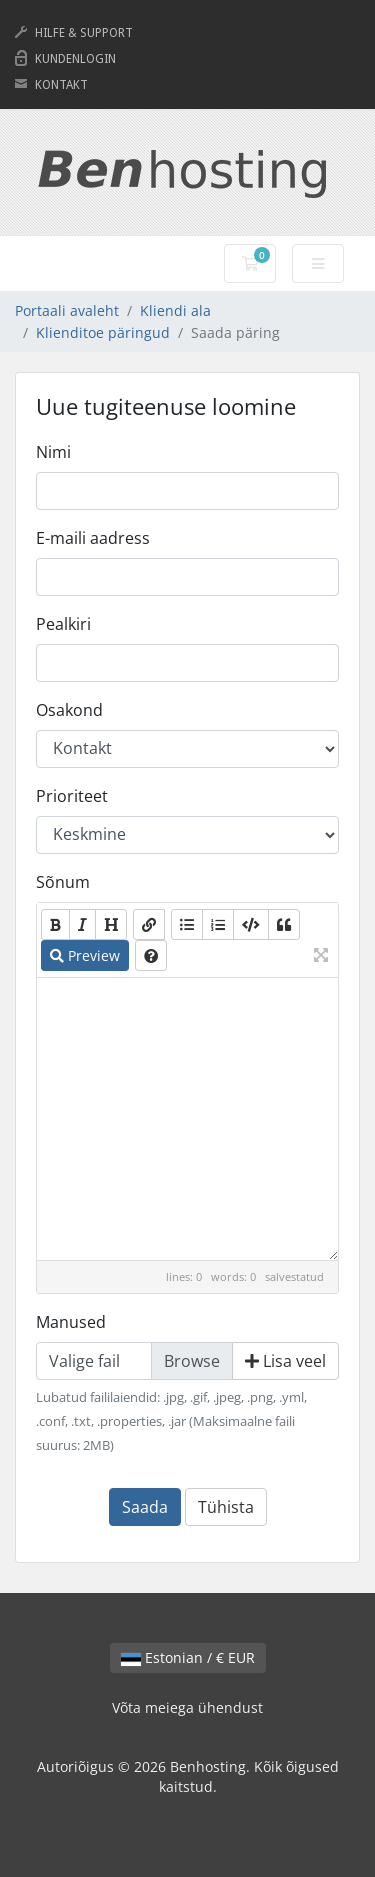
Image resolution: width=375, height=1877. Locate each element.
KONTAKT (61, 85)
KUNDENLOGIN (75, 59)
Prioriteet (72, 796)
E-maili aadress (93, 538)
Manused (71, 1322)
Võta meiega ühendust (187, 1707)
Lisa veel (285, 1361)
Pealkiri (63, 624)
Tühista (226, 1507)
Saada (145, 1507)
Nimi (53, 452)
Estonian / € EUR (188, 1657)
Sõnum (63, 882)
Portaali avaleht (67, 310)
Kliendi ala (175, 310)
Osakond (69, 710)
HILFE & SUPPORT (84, 33)
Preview (85, 955)
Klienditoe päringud (103, 332)
